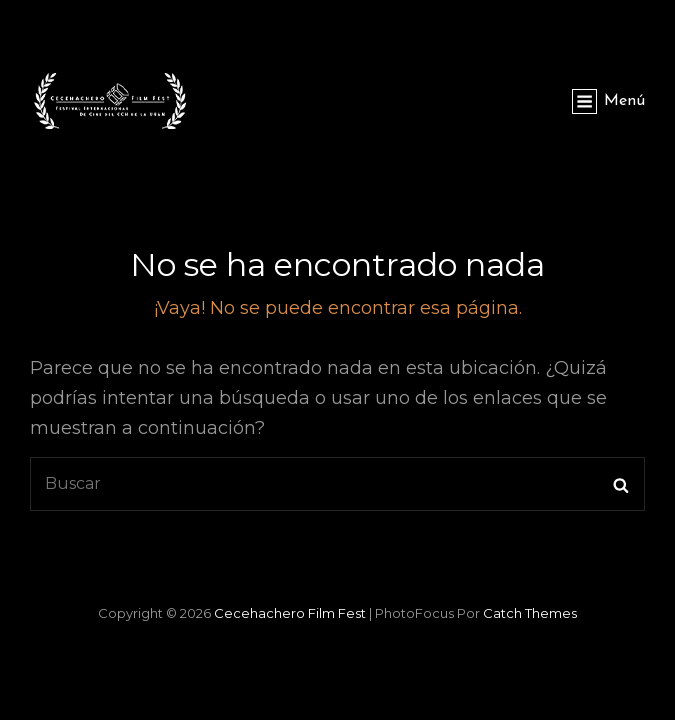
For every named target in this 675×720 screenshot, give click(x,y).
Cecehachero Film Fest (290, 613)
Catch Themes (530, 613)
